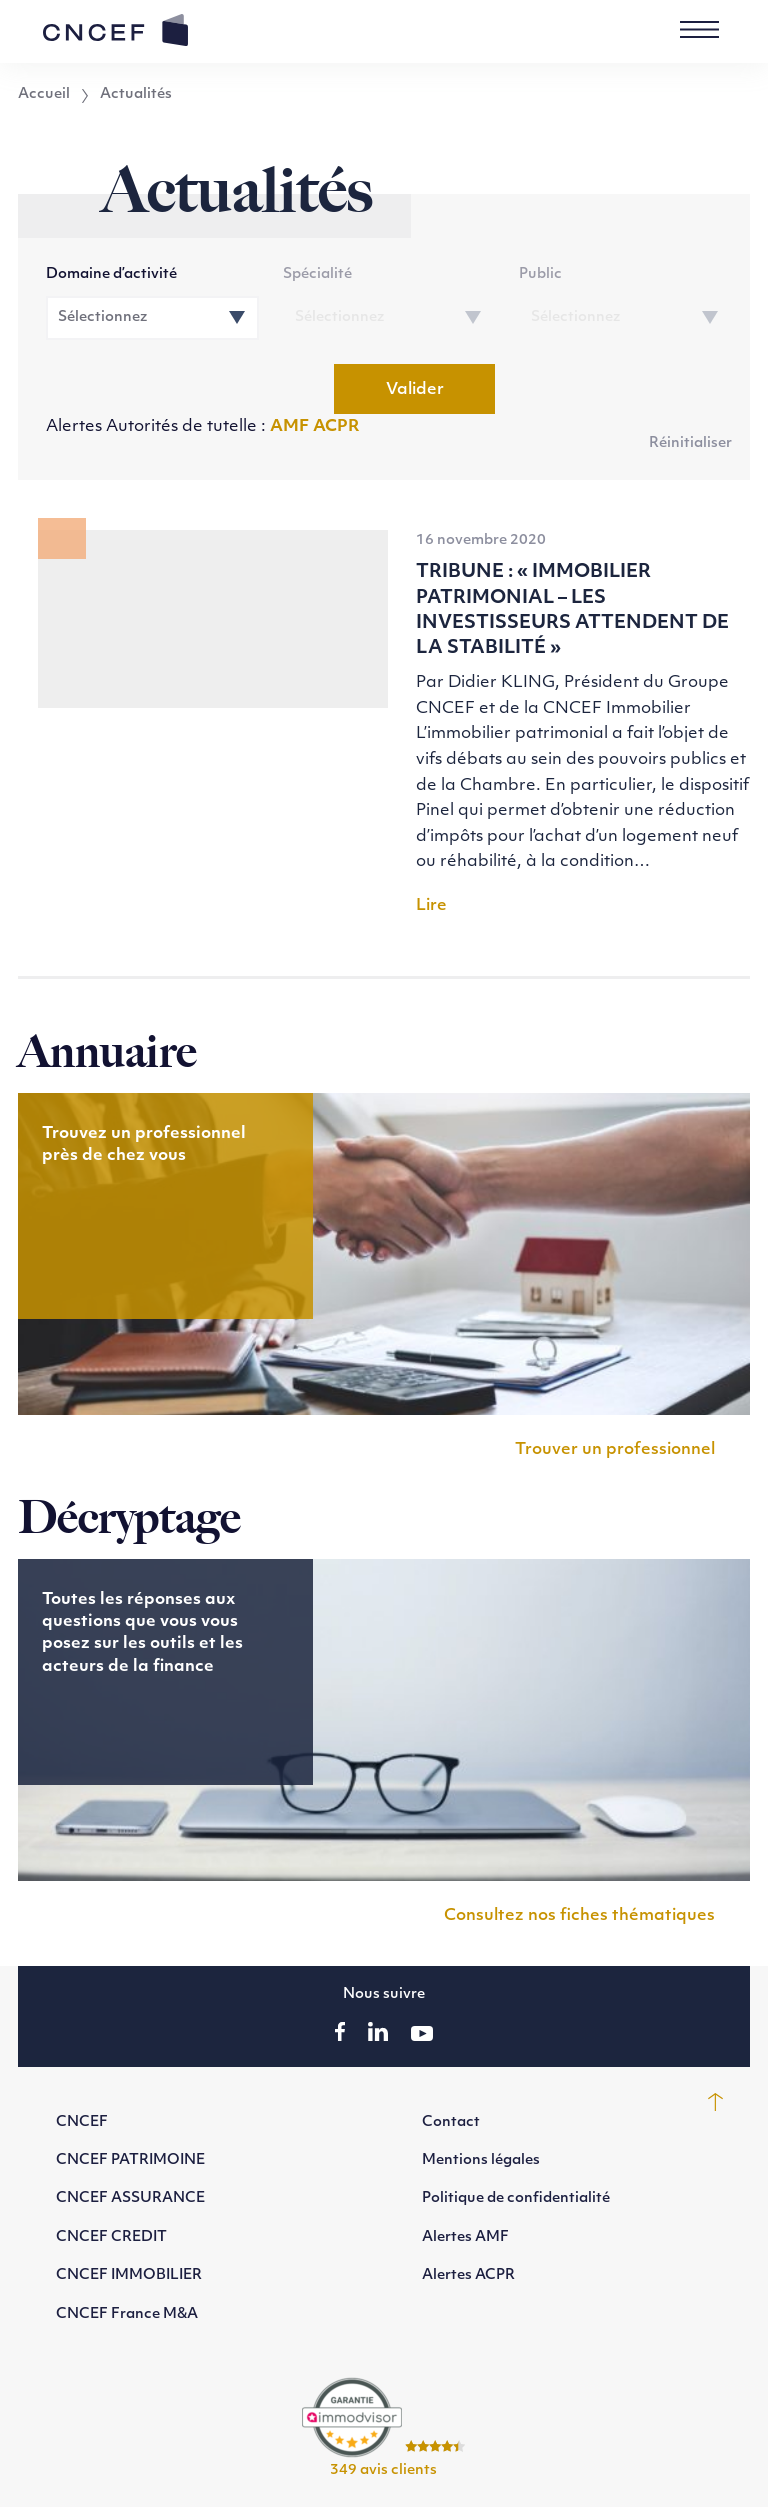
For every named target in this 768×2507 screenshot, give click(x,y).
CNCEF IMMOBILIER (129, 2275)
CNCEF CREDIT (111, 2237)
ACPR (336, 427)
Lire (431, 906)
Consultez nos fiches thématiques (579, 1916)
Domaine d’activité (111, 274)
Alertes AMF (465, 2237)
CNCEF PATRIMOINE (130, 2160)
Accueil (44, 95)
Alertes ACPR (468, 2275)
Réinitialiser (690, 443)
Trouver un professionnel (615, 1450)
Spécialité (317, 274)
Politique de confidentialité (516, 2198)
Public (540, 274)
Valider (415, 390)
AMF (291, 427)
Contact (451, 2122)
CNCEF (82, 2122)
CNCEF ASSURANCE (130, 2198)
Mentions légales (481, 2160)
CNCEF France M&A (127, 2314)
